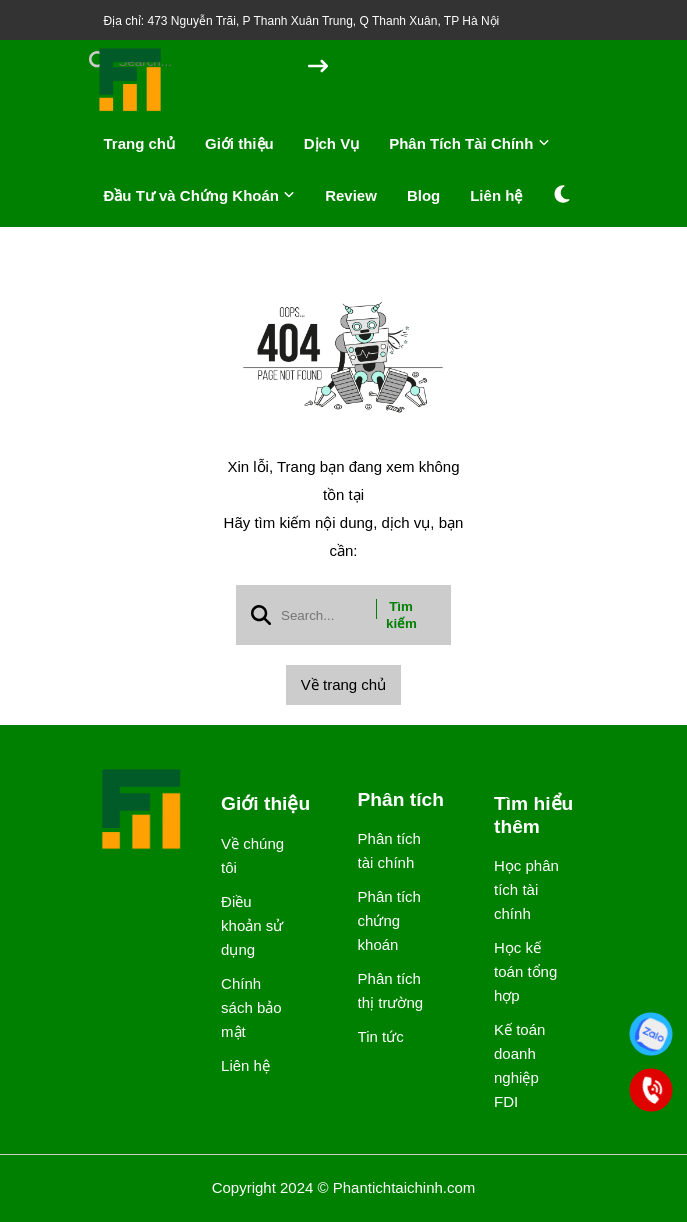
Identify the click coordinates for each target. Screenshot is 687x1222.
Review (351, 195)
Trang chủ (140, 143)
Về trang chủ (343, 684)
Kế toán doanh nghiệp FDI (519, 1065)
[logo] (131, 109)
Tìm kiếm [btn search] (401, 615)
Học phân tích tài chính (526, 889)
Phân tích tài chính (389, 850)
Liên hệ (496, 195)
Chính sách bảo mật (251, 1007)
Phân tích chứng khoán (389, 920)
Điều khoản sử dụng (252, 925)
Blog (423, 195)
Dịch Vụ (332, 143)
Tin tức (381, 1036)
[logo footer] (143, 811)
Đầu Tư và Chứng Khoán (200, 195)
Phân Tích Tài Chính (469, 143)
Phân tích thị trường (391, 990)
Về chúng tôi (252, 855)
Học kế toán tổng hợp (525, 971)
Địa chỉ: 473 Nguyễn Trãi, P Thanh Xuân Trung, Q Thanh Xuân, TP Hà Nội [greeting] (302, 21)
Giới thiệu (239, 143)
